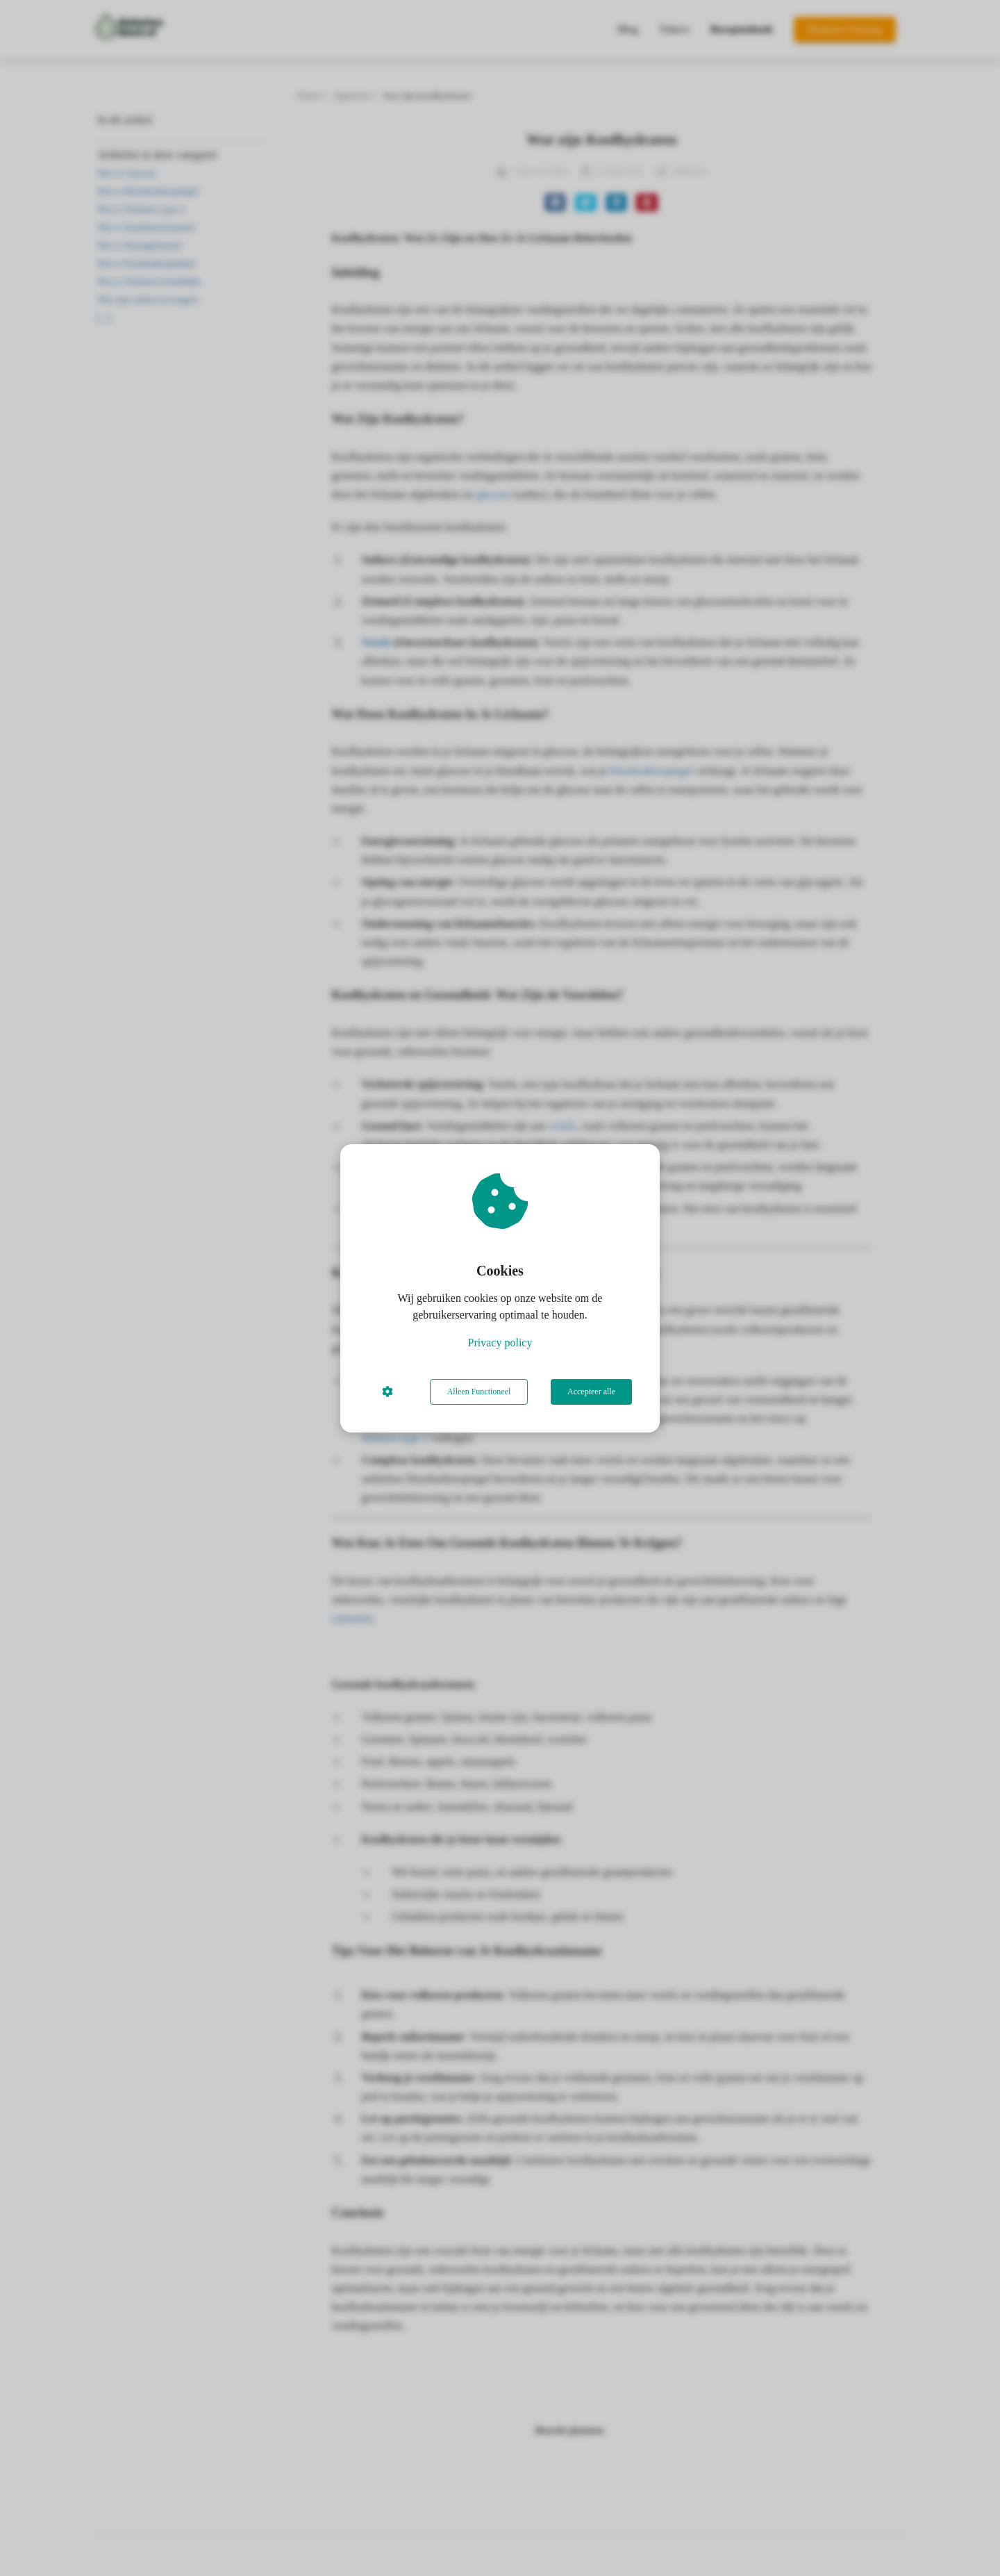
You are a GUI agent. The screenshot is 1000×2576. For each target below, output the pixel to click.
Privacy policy (500, 1342)
